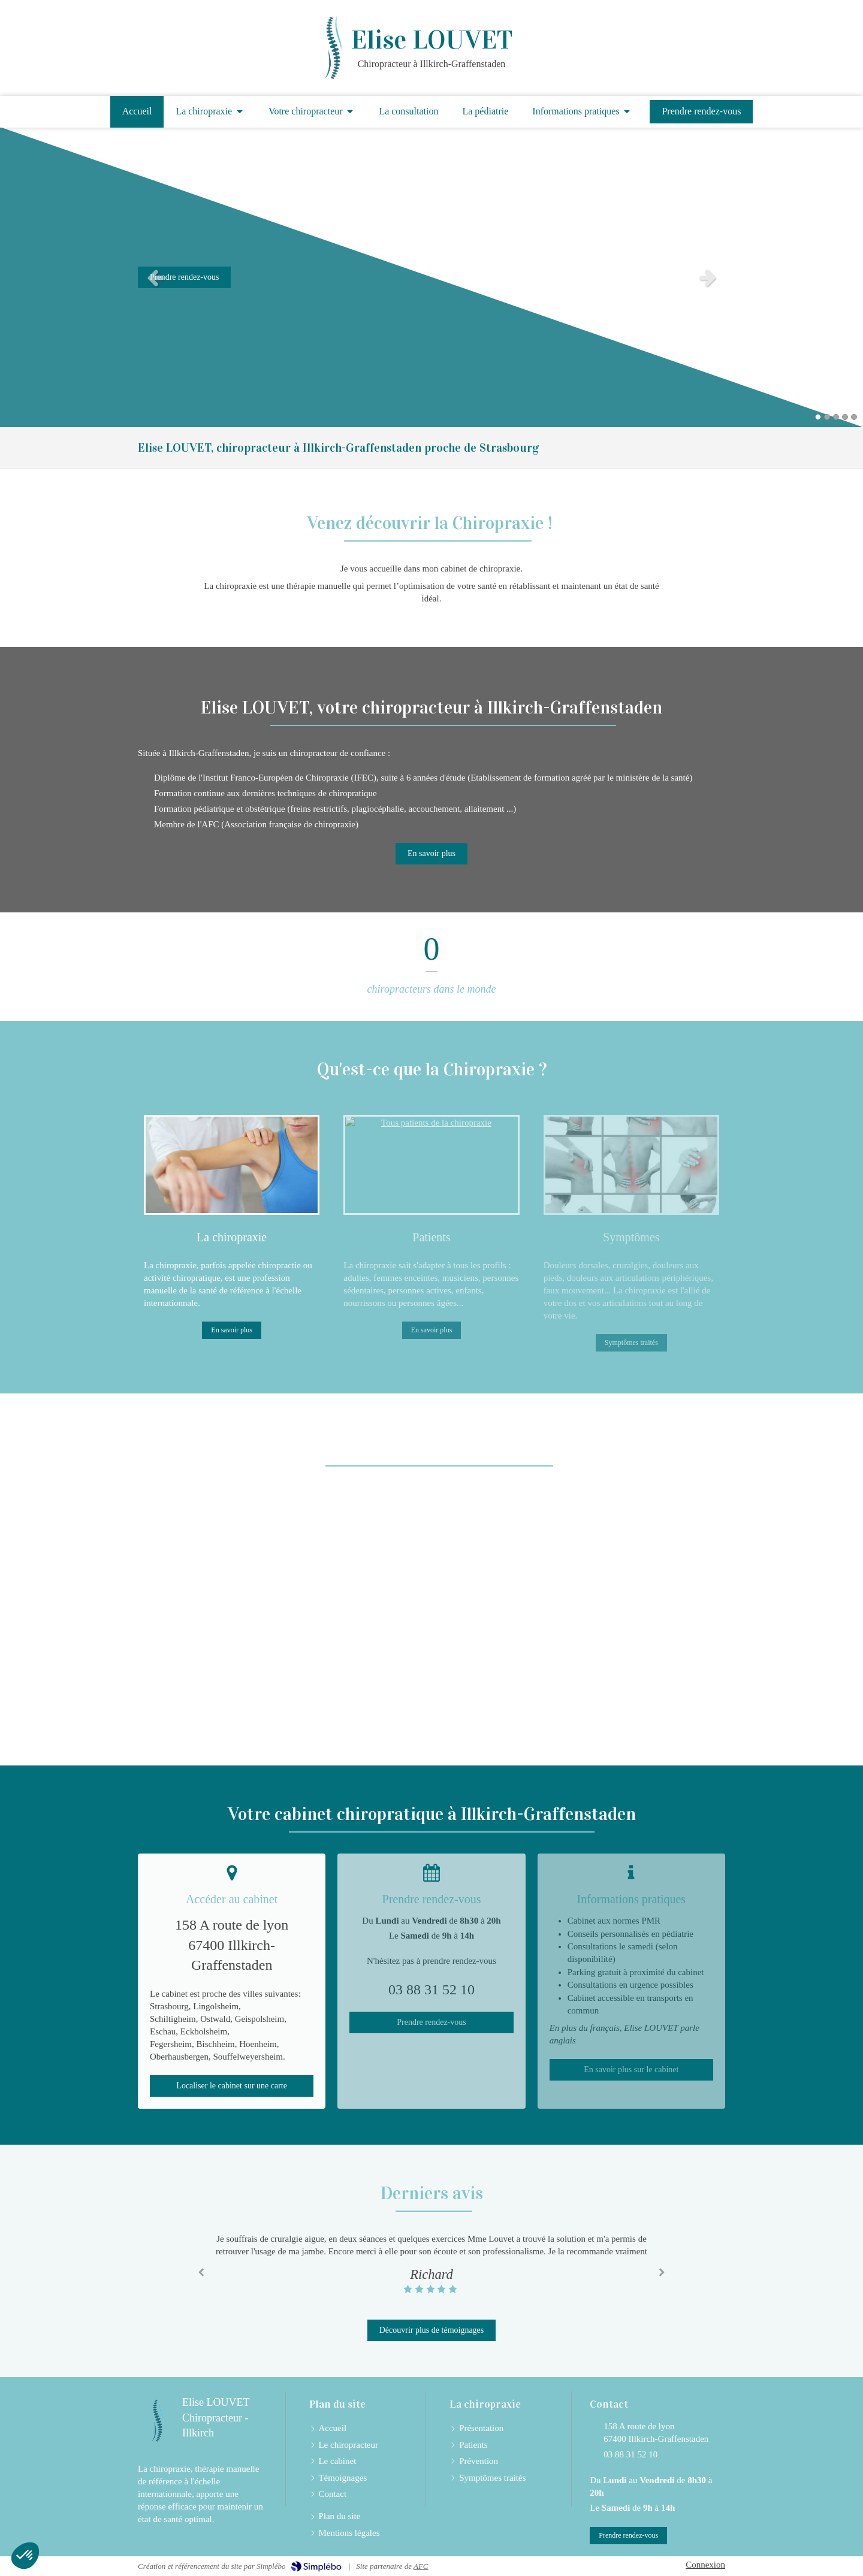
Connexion (705, 2564)
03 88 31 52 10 (630, 2454)
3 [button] (836, 417)
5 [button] (854, 417)
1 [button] (818, 417)
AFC (421, 2566)
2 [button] (827, 417)
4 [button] (845, 417)
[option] (431, 277)
